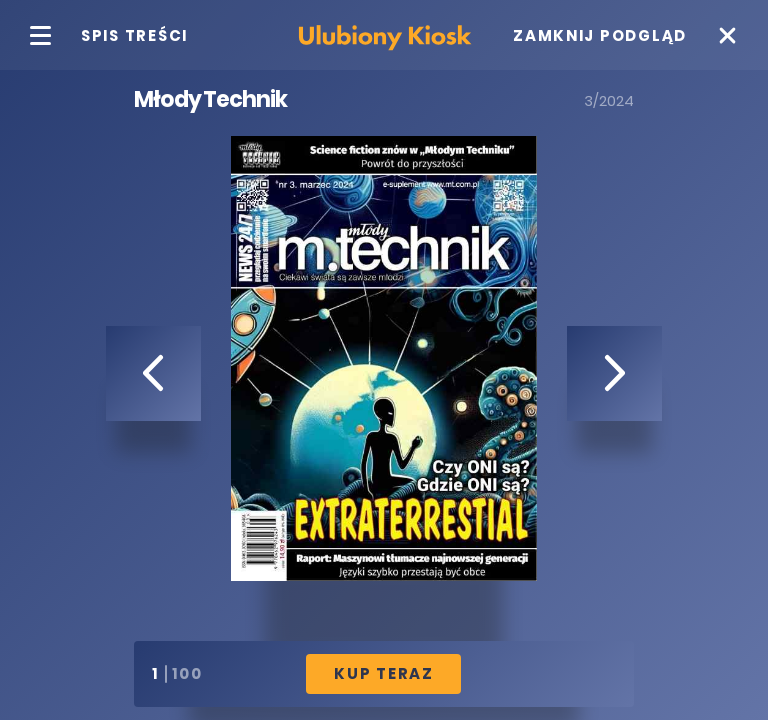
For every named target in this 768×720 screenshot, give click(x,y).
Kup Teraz (384, 673)
